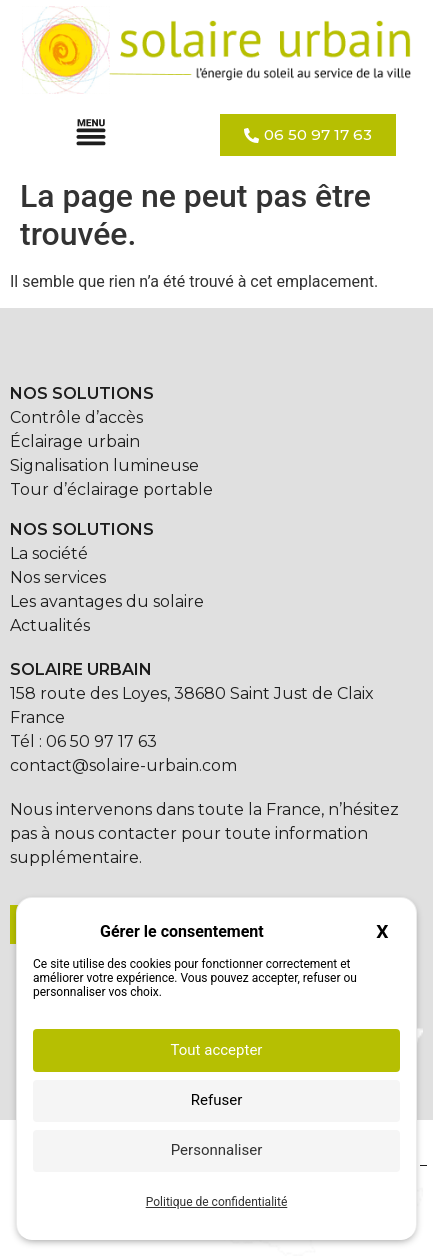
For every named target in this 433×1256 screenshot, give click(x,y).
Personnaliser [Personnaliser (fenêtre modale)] (217, 1150)
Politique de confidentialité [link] (217, 1202)
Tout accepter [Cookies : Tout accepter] (217, 1050)
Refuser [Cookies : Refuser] (216, 1100)
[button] (91, 134)
